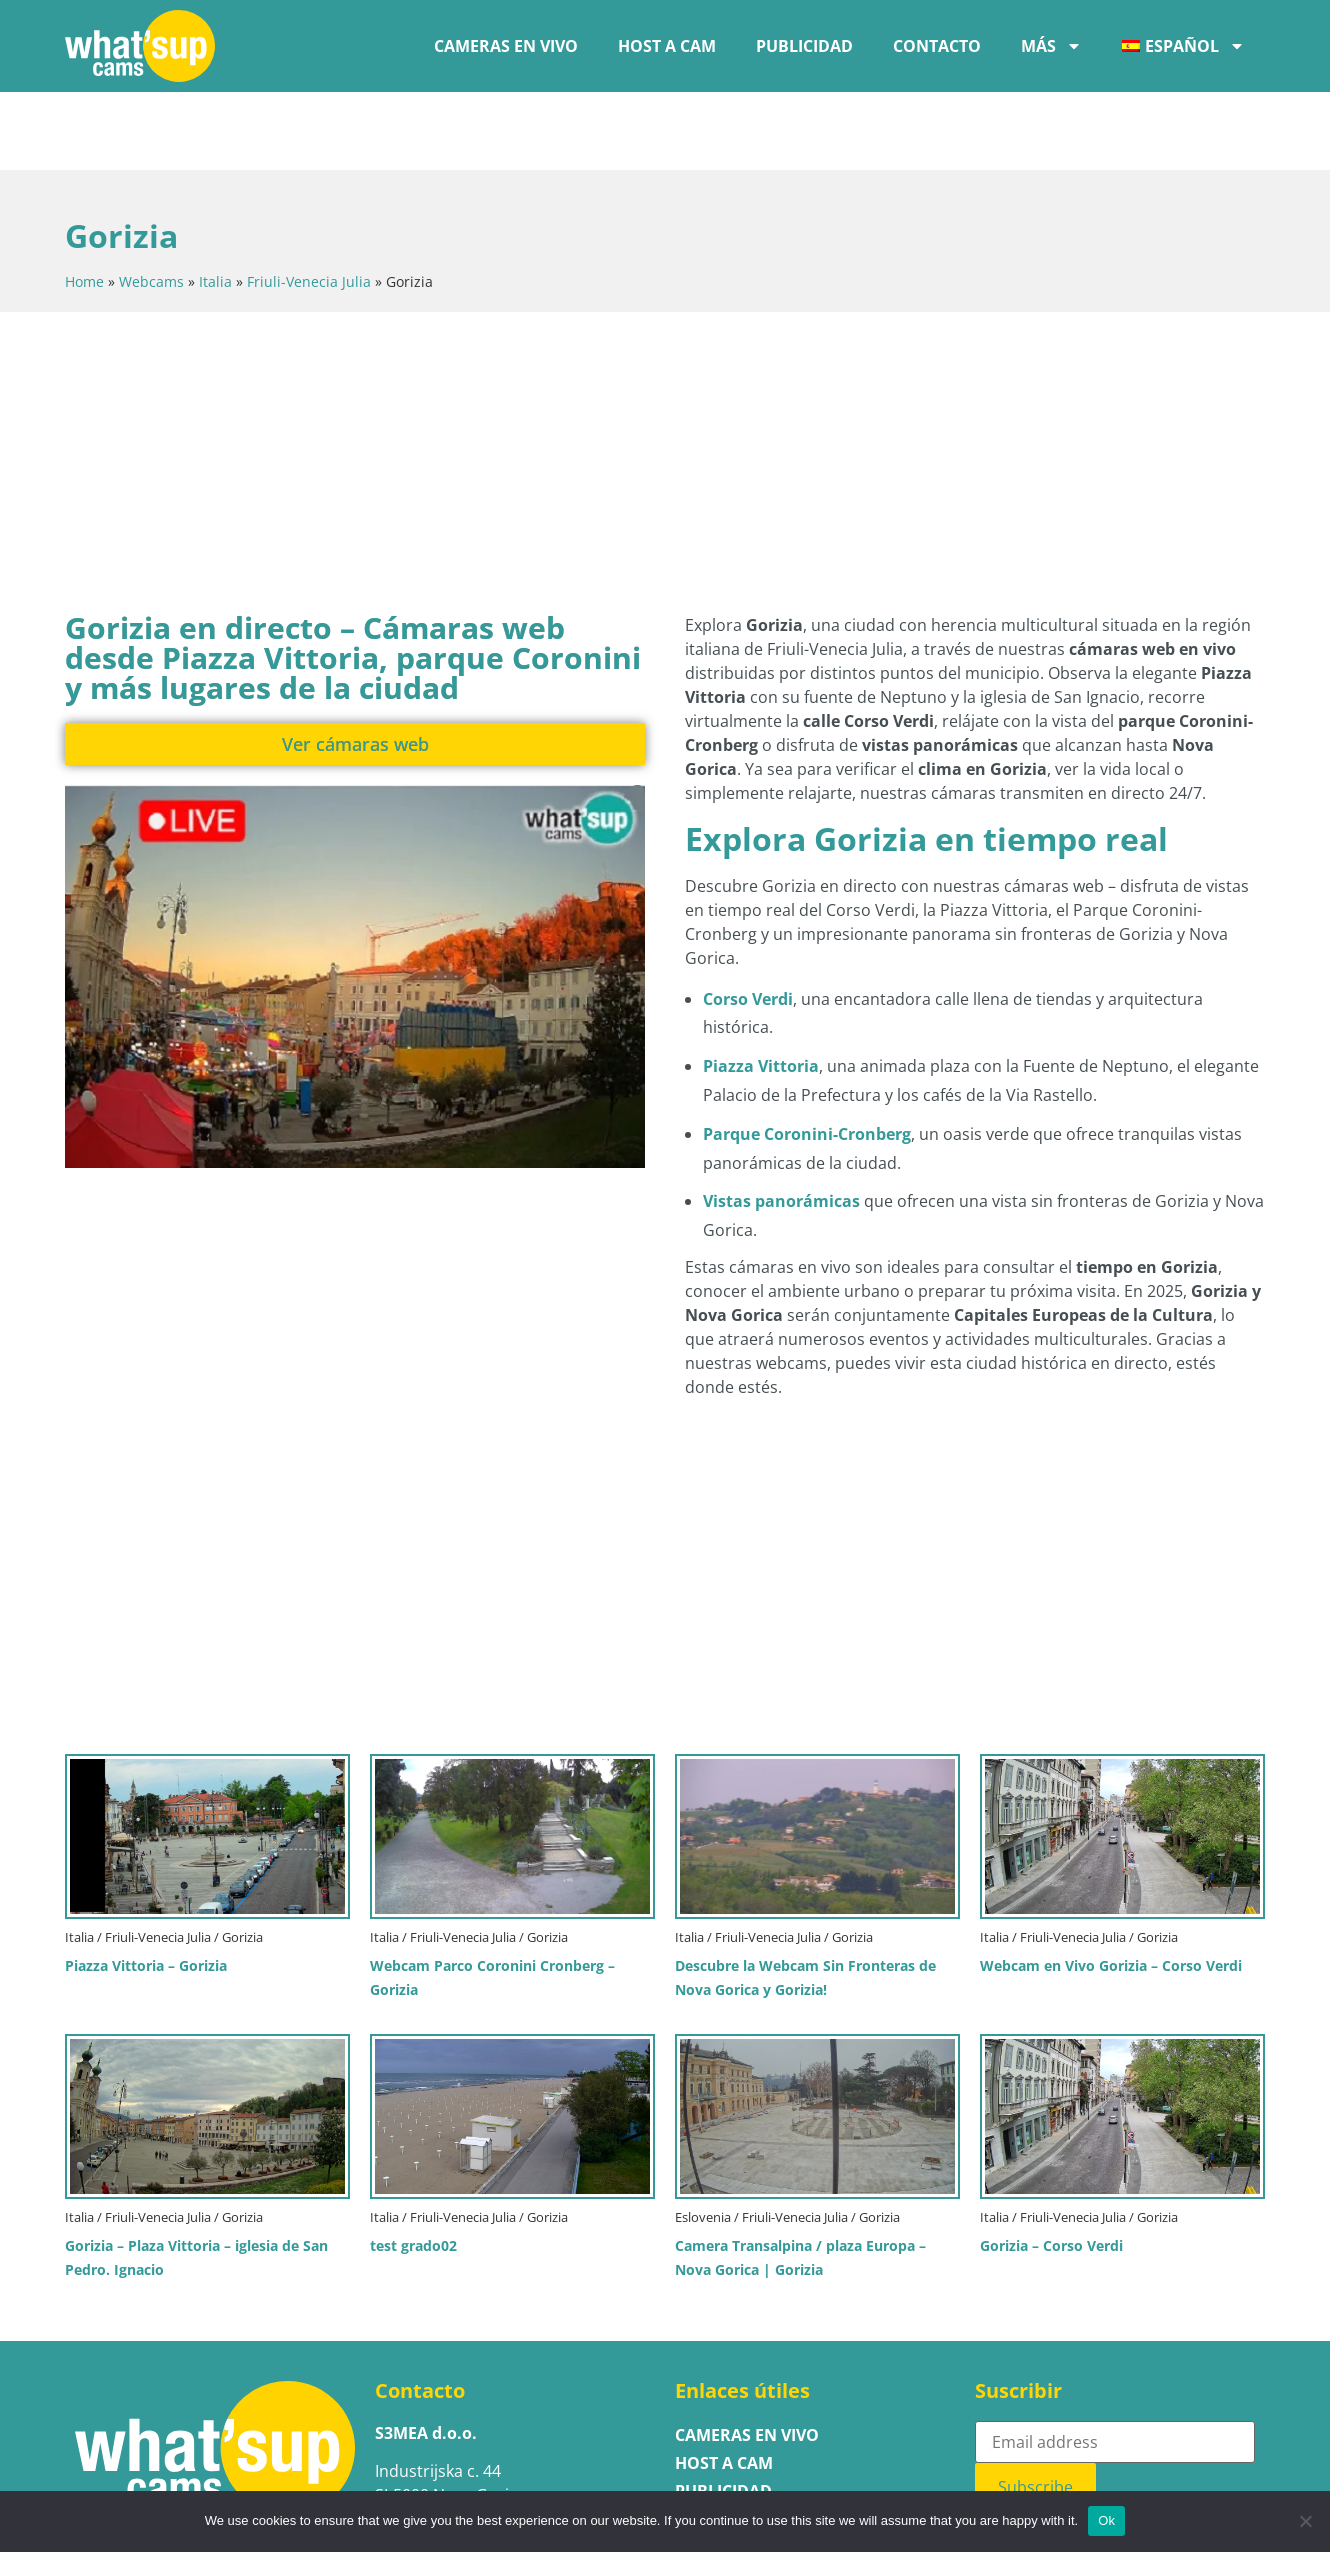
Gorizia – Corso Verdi (1051, 2167)
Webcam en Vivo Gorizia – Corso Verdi (1111, 1887)
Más (1051, 46)
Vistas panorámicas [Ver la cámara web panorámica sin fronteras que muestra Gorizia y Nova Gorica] (781, 1123)
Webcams (151, 203)
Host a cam (667, 46)
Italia (215, 203)
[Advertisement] (550, 379)
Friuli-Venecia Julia (309, 203)
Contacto (937, 46)
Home (84, 203)
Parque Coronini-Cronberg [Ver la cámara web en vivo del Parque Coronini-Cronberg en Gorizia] (807, 1056)
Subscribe (1036, 2409)
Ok (1106, 2520)
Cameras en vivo (506, 46)
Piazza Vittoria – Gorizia (146, 1887)
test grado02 (413, 2167)
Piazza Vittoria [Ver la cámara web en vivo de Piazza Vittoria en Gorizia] (761, 988)
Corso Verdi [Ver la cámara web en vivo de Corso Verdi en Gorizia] (748, 921)
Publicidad (804, 46)
